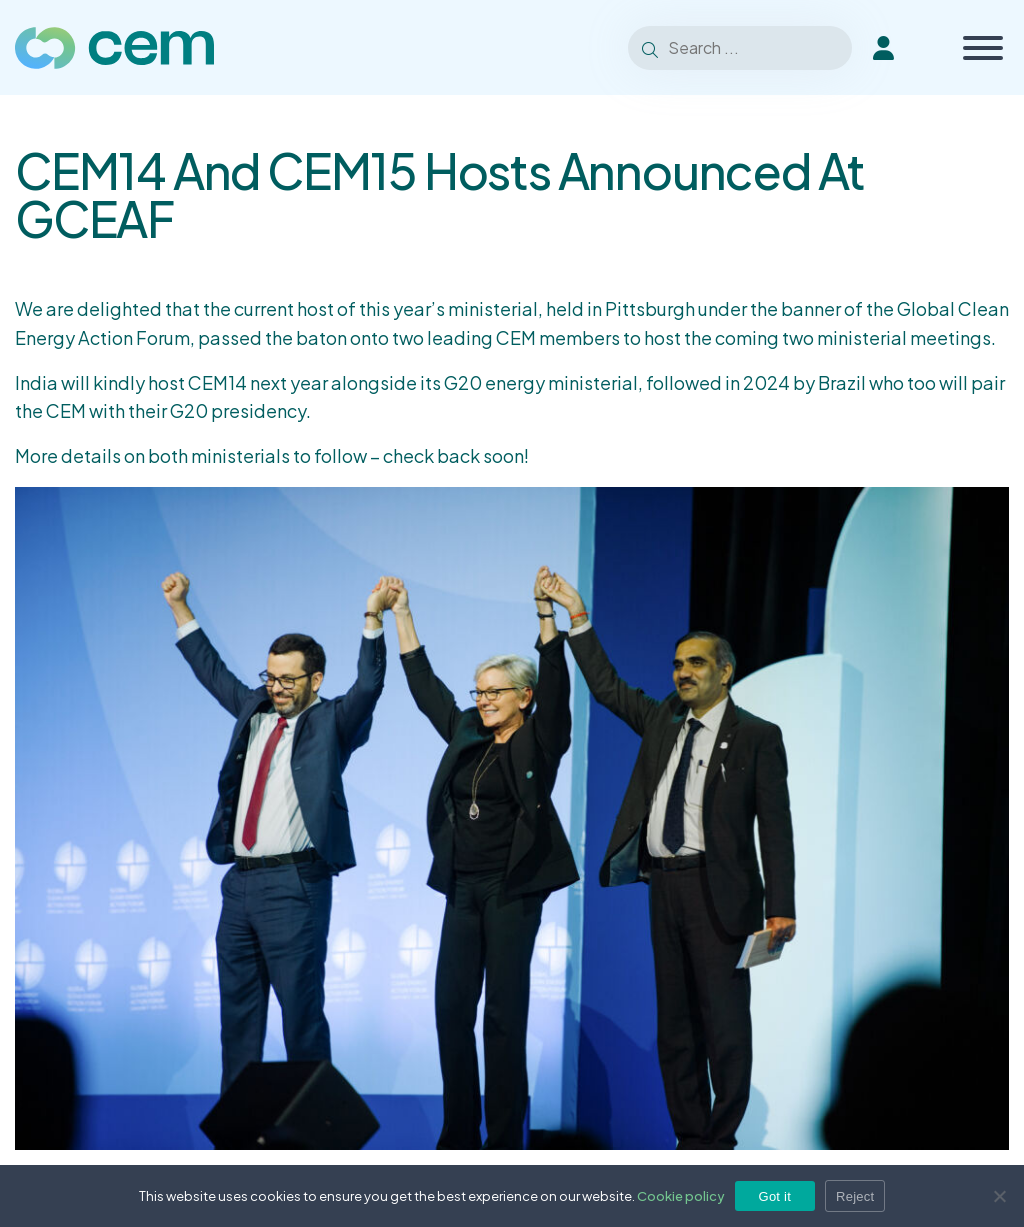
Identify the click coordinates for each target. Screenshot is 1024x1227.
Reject (855, 1196)
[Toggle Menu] (983, 48)
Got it (775, 1196)
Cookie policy (681, 1196)
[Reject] (999, 1196)
